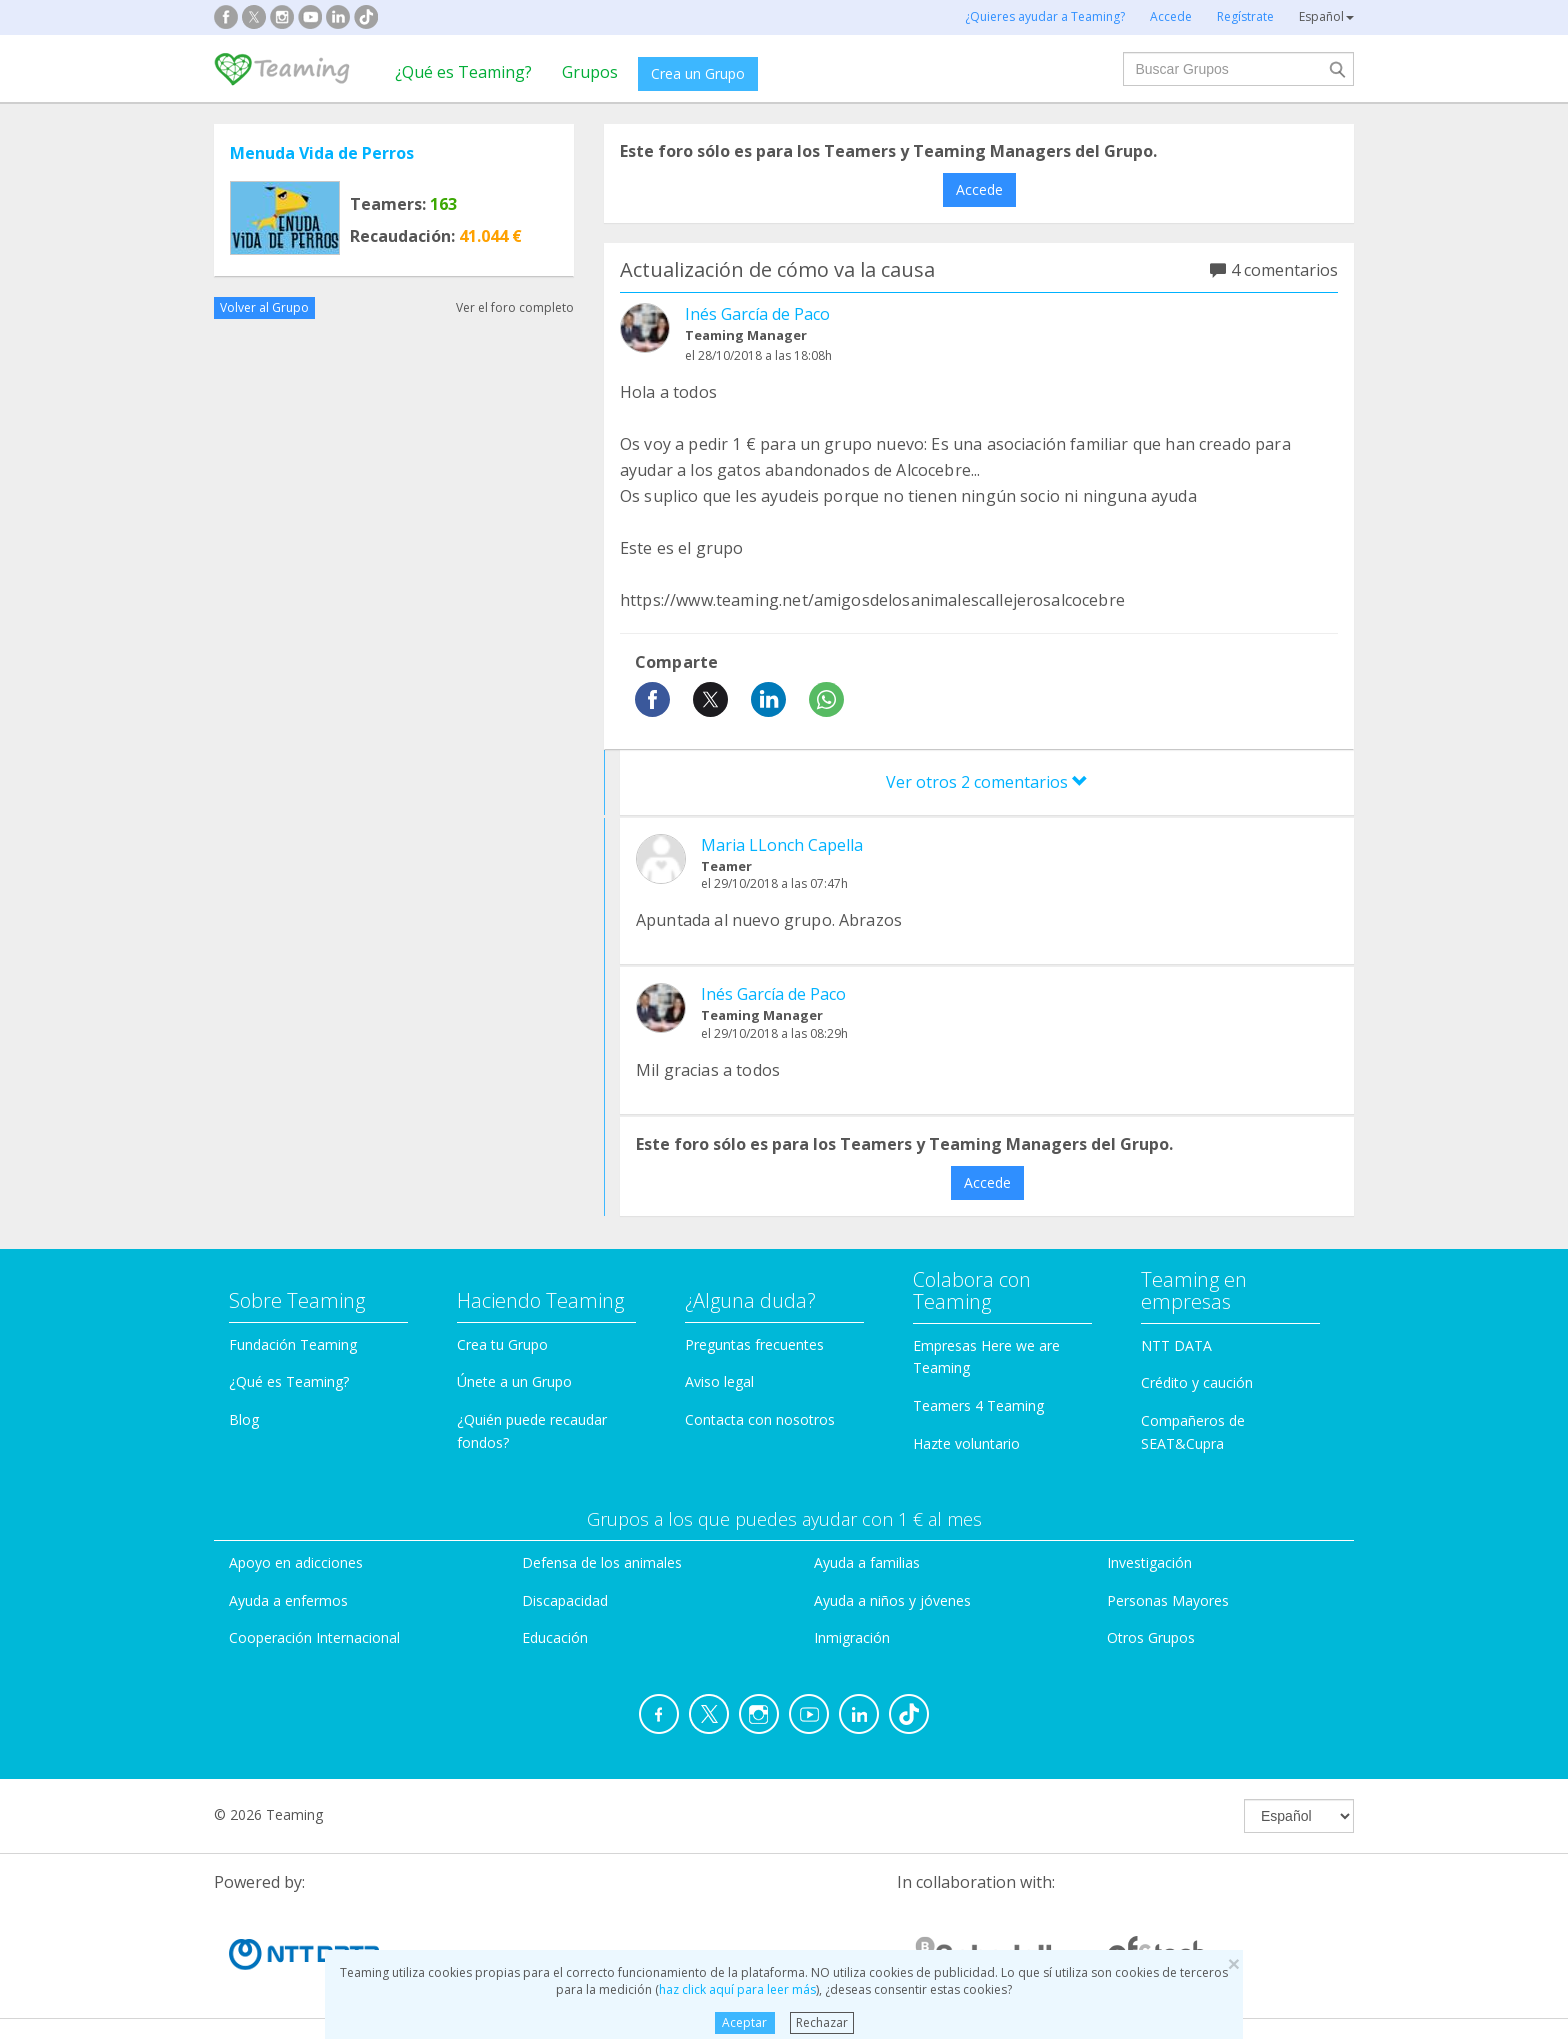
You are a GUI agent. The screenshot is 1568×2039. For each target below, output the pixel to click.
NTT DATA (1176, 1345)
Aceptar (744, 2022)
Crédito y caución (1197, 1382)
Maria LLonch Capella (782, 845)
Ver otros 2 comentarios (987, 782)
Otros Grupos (1151, 1637)
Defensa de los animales (602, 1562)
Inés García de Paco (757, 314)
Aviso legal (719, 1381)
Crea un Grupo (698, 73)
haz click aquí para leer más (737, 1989)
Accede (979, 189)
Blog (244, 1419)
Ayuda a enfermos (288, 1600)
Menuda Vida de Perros (322, 153)
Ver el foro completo (515, 307)
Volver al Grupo (264, 307)
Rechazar (822, 2022)
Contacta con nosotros (760, 1419)
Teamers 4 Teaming (978, 1405)
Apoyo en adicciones (296, 1562)
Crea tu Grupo (502, 1344)
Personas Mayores (1168, 1600)
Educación (555, 1637)
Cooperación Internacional (314, 1637)
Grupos (590, 72)
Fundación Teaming (293, 1344)
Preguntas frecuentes (754, 1344)
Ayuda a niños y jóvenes (892, 1600)
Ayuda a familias (867, 1562)
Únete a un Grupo (514, 1381)
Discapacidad (565, 1600)
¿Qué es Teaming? (463, 72)
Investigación (1149, 1562)
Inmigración (852, 1637)
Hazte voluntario (966, 1443)
